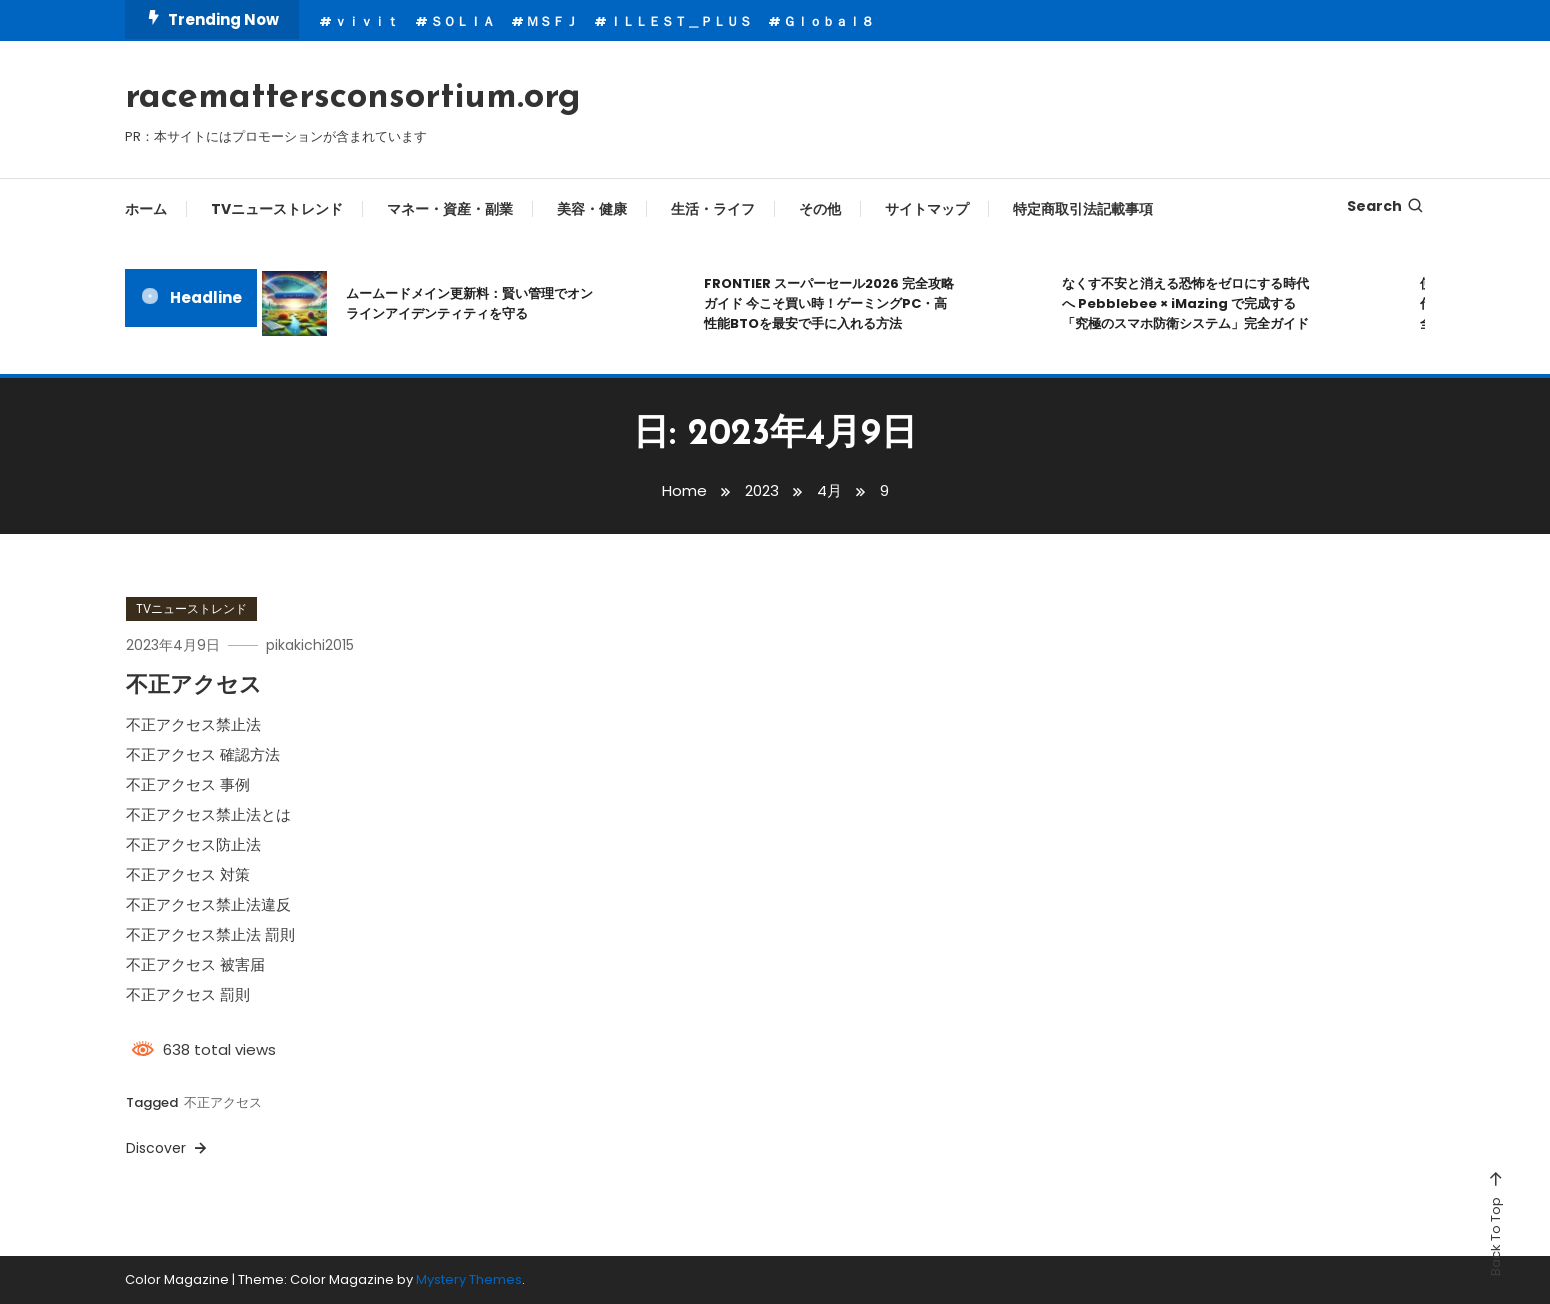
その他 (820, 209)
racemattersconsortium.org (353, 98)
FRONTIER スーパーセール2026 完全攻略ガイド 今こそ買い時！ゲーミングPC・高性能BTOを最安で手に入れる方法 (829, 303)
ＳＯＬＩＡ (462, 21)
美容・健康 (592, 209)
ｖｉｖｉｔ (366, 21)
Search (1386, 206)
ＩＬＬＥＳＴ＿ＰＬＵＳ (680, 21)
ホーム (146, 209)
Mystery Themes (469, 1279)
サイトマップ (927, 209)
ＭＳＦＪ (552, 21)
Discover (168, 1148)
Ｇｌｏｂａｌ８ (828, 21)
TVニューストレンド (277, 209)
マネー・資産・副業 (450, 209)
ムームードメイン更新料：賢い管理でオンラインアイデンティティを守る (469, 303)
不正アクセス (194, 686)
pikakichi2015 (310, 645)
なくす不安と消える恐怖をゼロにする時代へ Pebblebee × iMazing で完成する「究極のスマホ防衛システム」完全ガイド (1185, 303)
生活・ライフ (713, 209)
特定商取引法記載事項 (1083, 209)
